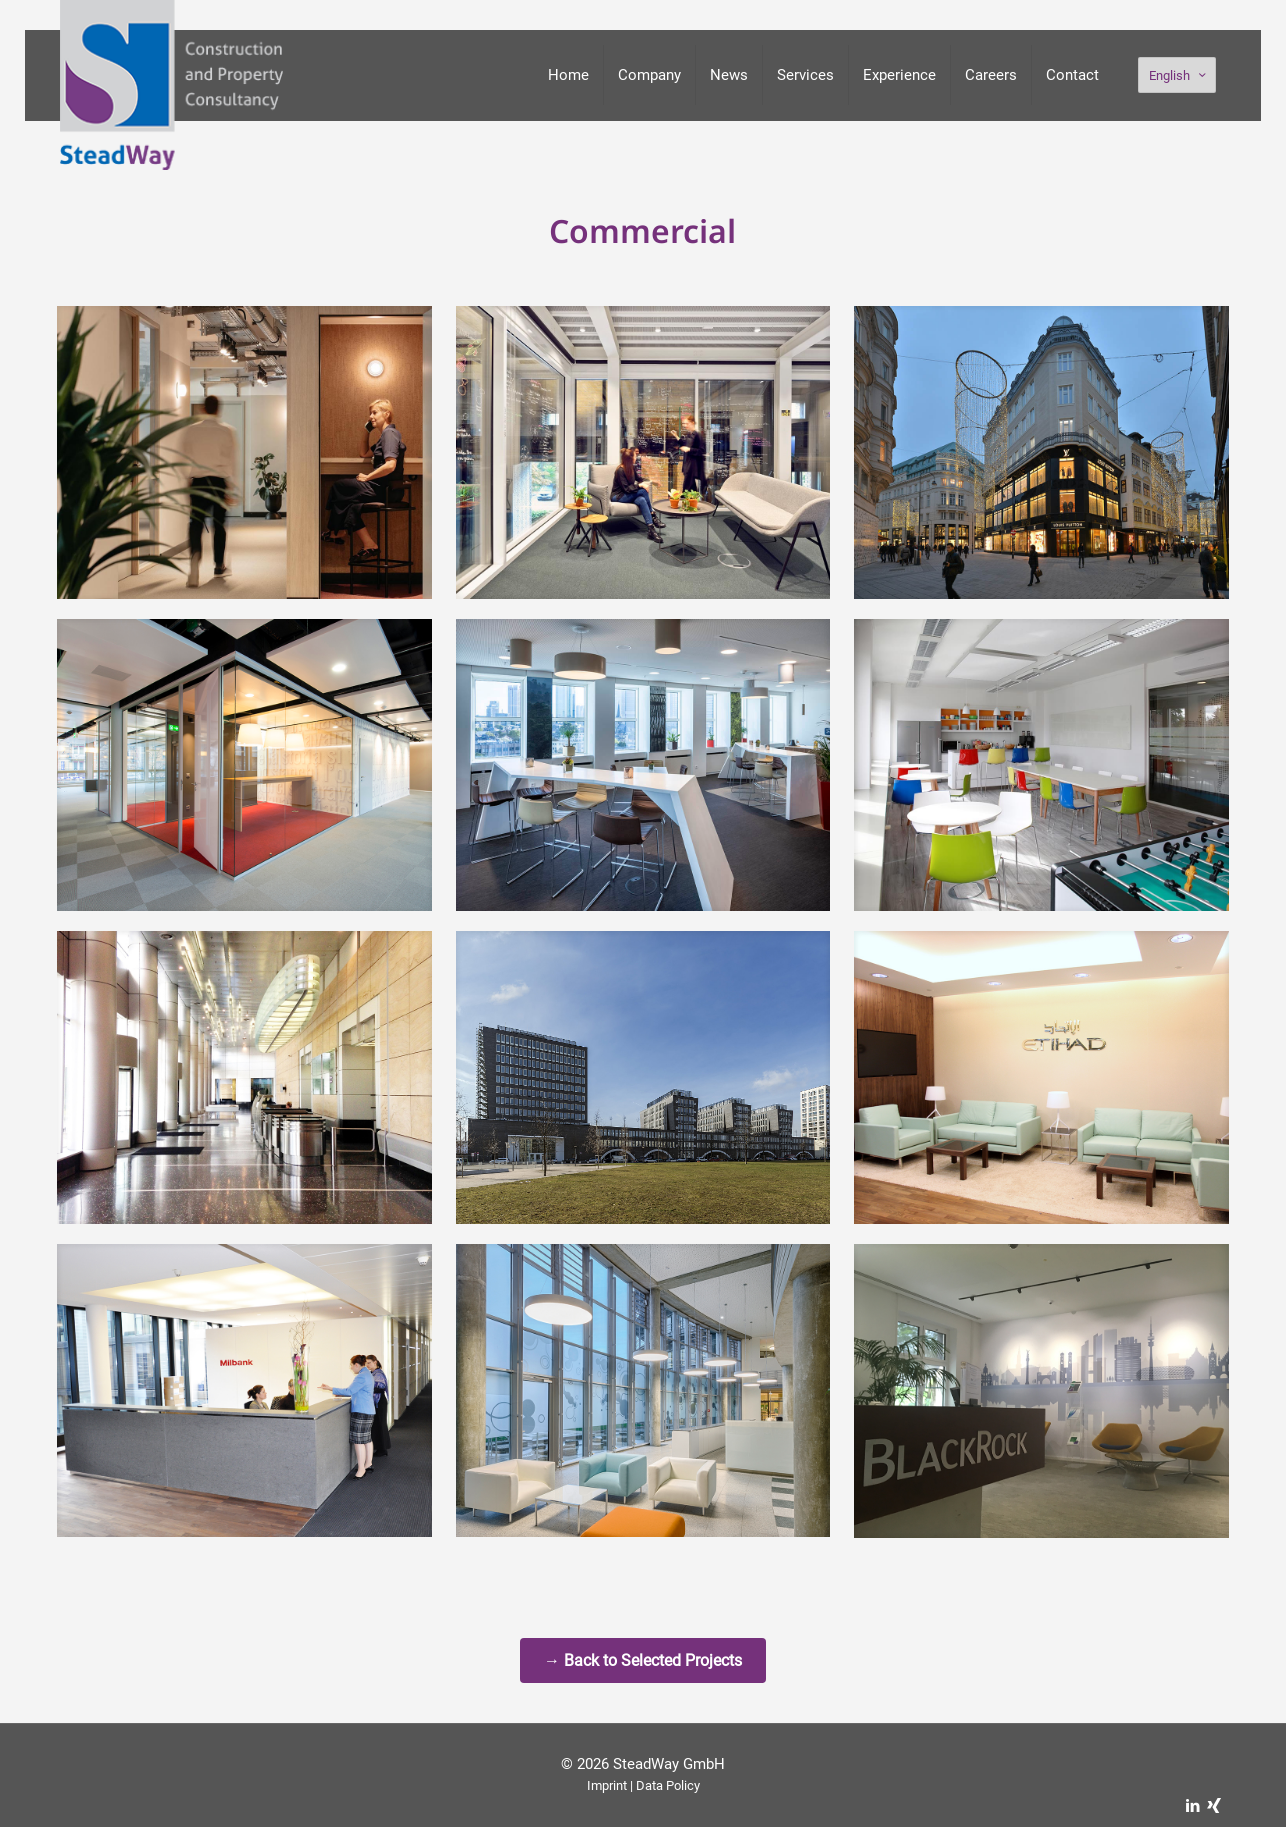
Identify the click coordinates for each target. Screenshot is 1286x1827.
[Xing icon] (1213, 1806)
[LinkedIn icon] (1192, 1806)
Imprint (607, 1785)
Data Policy (668, 1785)
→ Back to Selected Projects (643, 1660)
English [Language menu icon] (1179, 75)
